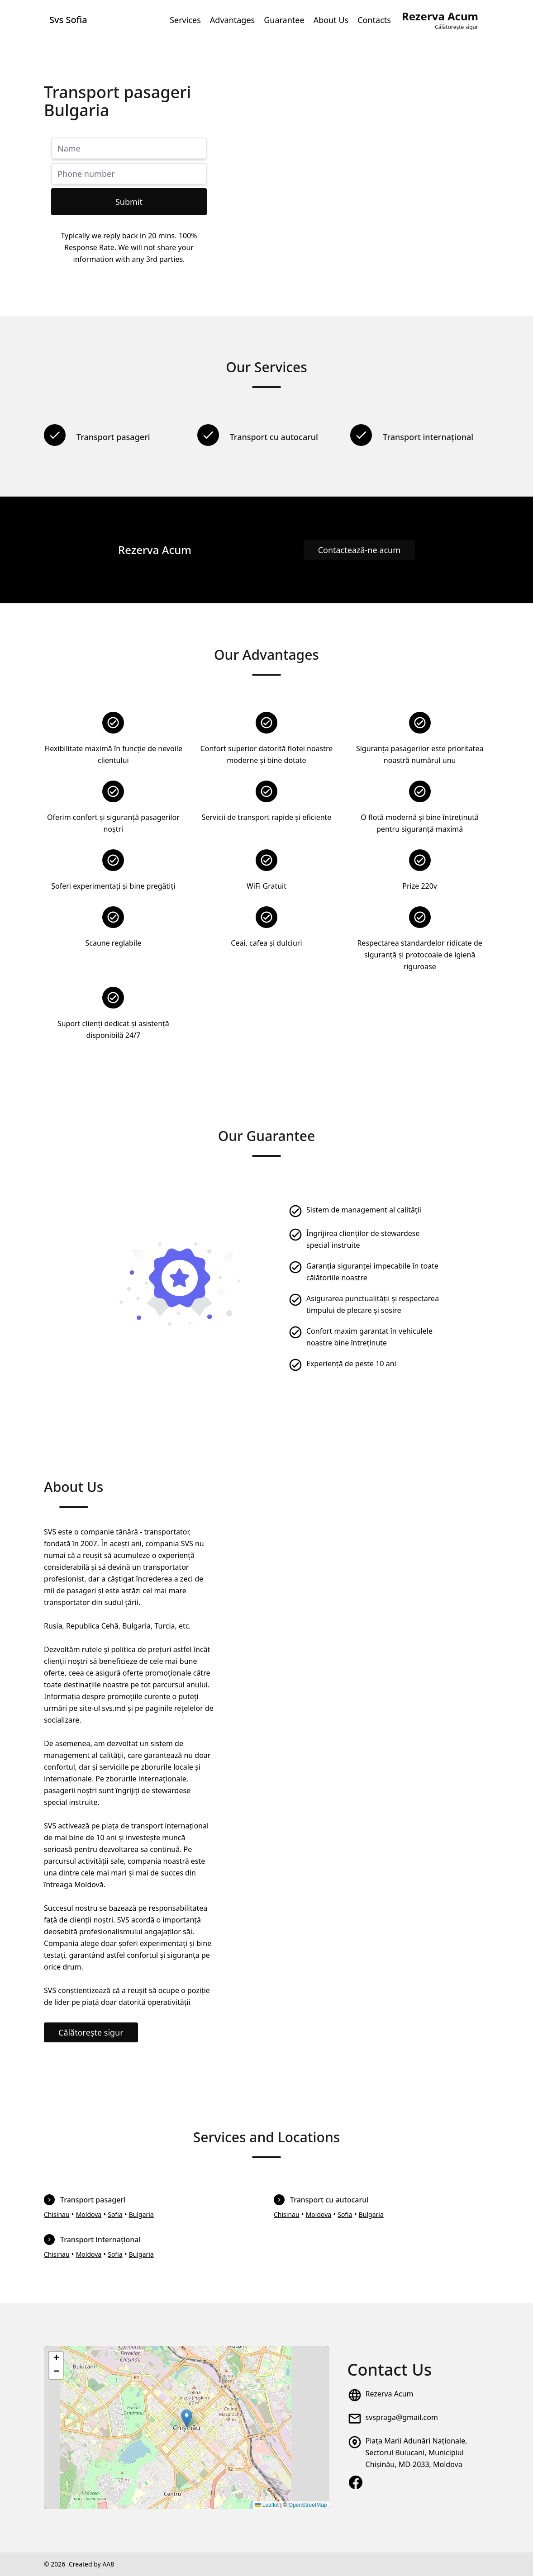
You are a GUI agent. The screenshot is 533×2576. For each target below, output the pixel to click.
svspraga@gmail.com (402, 2417)
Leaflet (266, 2505)
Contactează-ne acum (359, 550)
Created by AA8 (91, 2564)
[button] (186, 2418)
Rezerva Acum (390, 2394)
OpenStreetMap (308, 2505)
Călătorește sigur (91, 2032)
